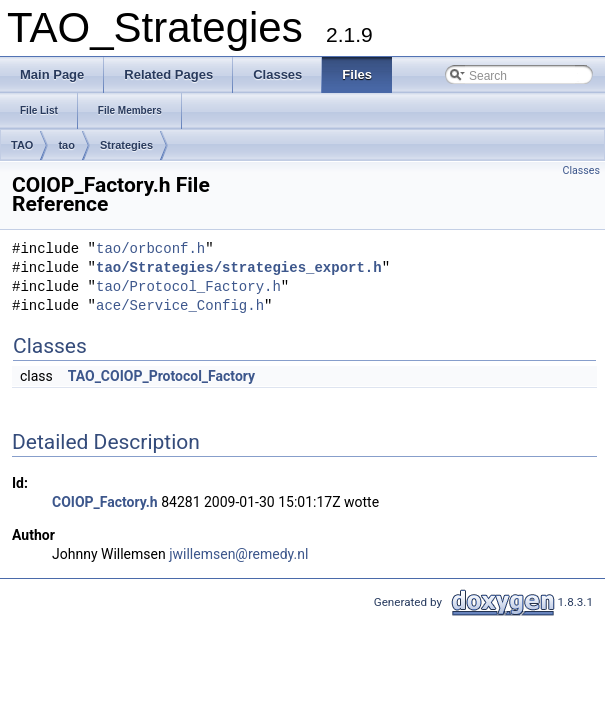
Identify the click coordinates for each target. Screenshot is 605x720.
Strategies (126, 145)
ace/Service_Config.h (180, 306)
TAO (22, 145)
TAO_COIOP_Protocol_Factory (161, 376)
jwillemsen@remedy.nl (238, 554)
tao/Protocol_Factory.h (188, 287)
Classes (581, 170)
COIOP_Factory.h (105, 502)
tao (66, 145)
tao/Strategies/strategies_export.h (239, 268)
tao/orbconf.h (150, 249)
